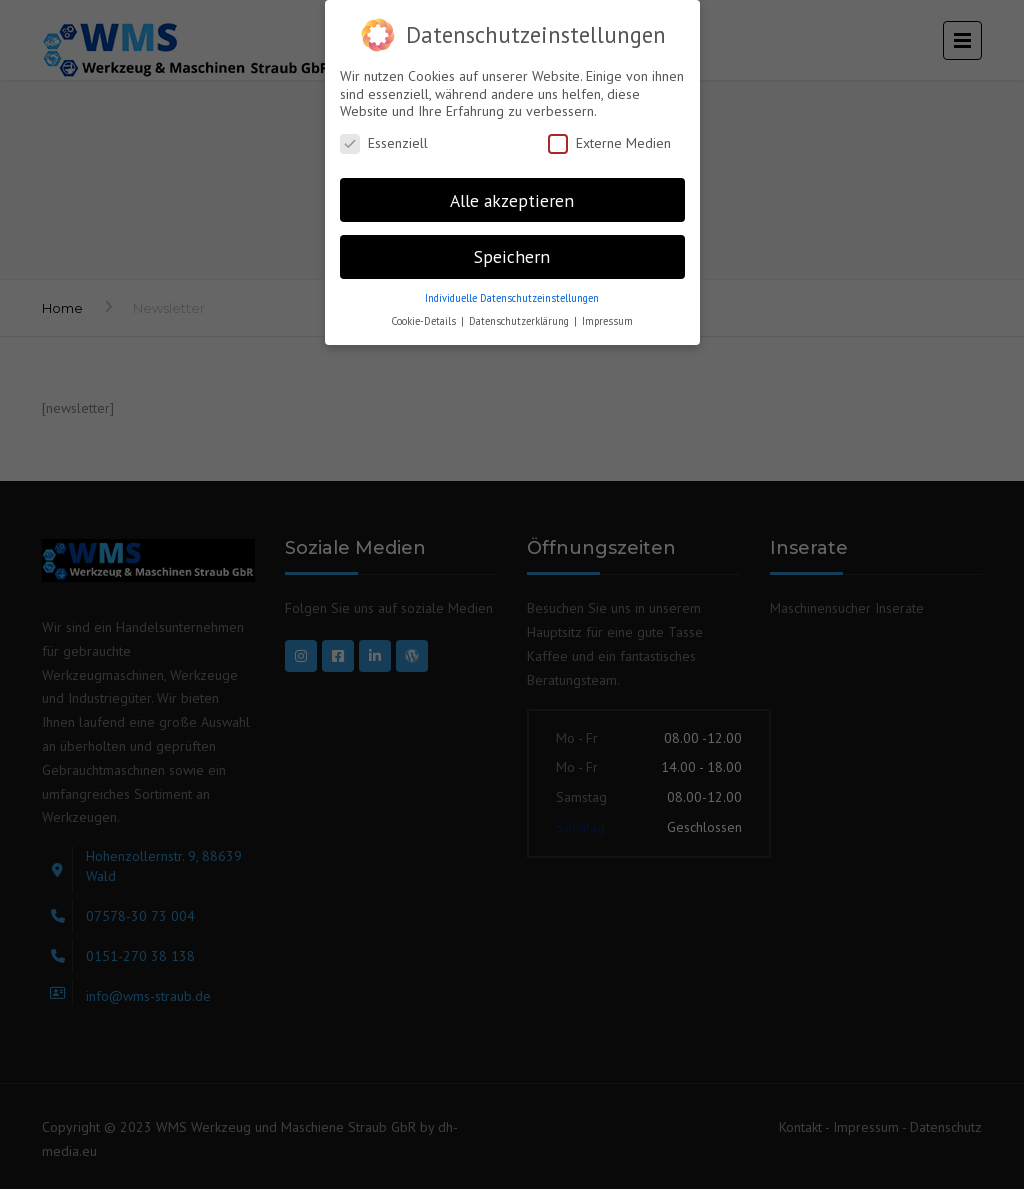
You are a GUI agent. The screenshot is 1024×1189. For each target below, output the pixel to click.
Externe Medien (609, 143)
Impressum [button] (607, 321)
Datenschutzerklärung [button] (520, 321)
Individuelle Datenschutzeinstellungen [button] (512, 298)
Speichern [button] (512, 256)
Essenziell (384, 143)
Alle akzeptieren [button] (512, 200)
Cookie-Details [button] (425, 321)
